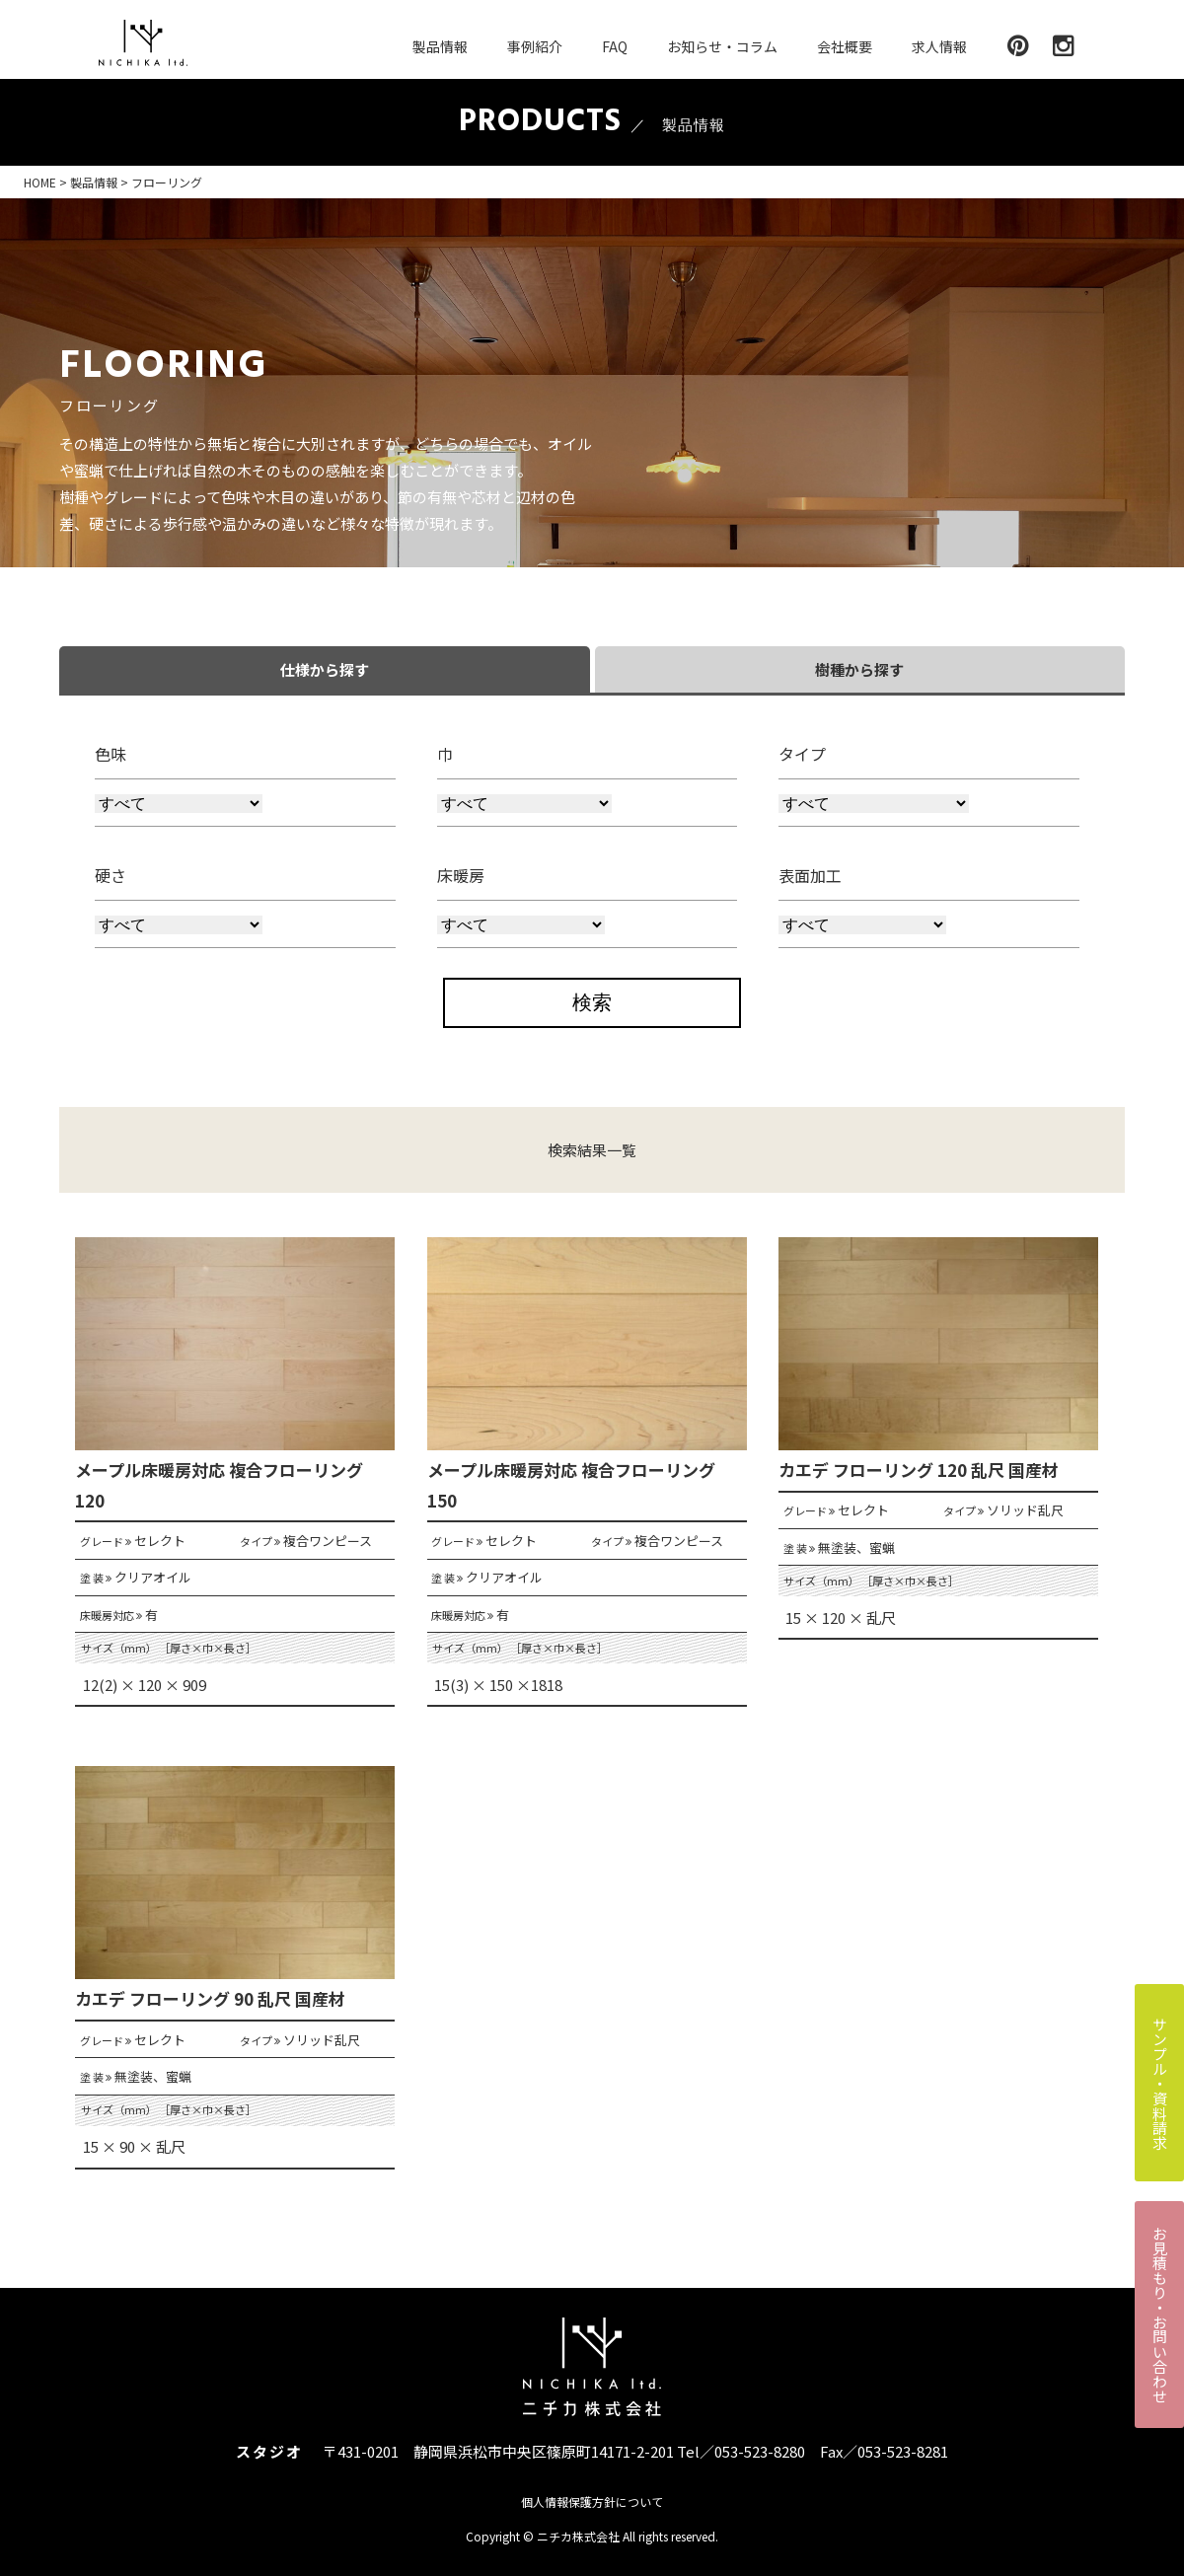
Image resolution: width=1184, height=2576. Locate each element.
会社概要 (844, 46)
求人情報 (939, 46)
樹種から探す (859, 669)
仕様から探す (324, 669)
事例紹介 (534, 46)
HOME (40, 182)
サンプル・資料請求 (1159, 2083)
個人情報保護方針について (592, 2501)
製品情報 (440, 46)
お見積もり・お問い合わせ (1159, 2314)
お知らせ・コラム (722, 46)
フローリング (166, 182)
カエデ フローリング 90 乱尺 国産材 (210, 1998)
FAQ (615, 46)
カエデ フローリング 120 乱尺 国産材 (918, 1469)
